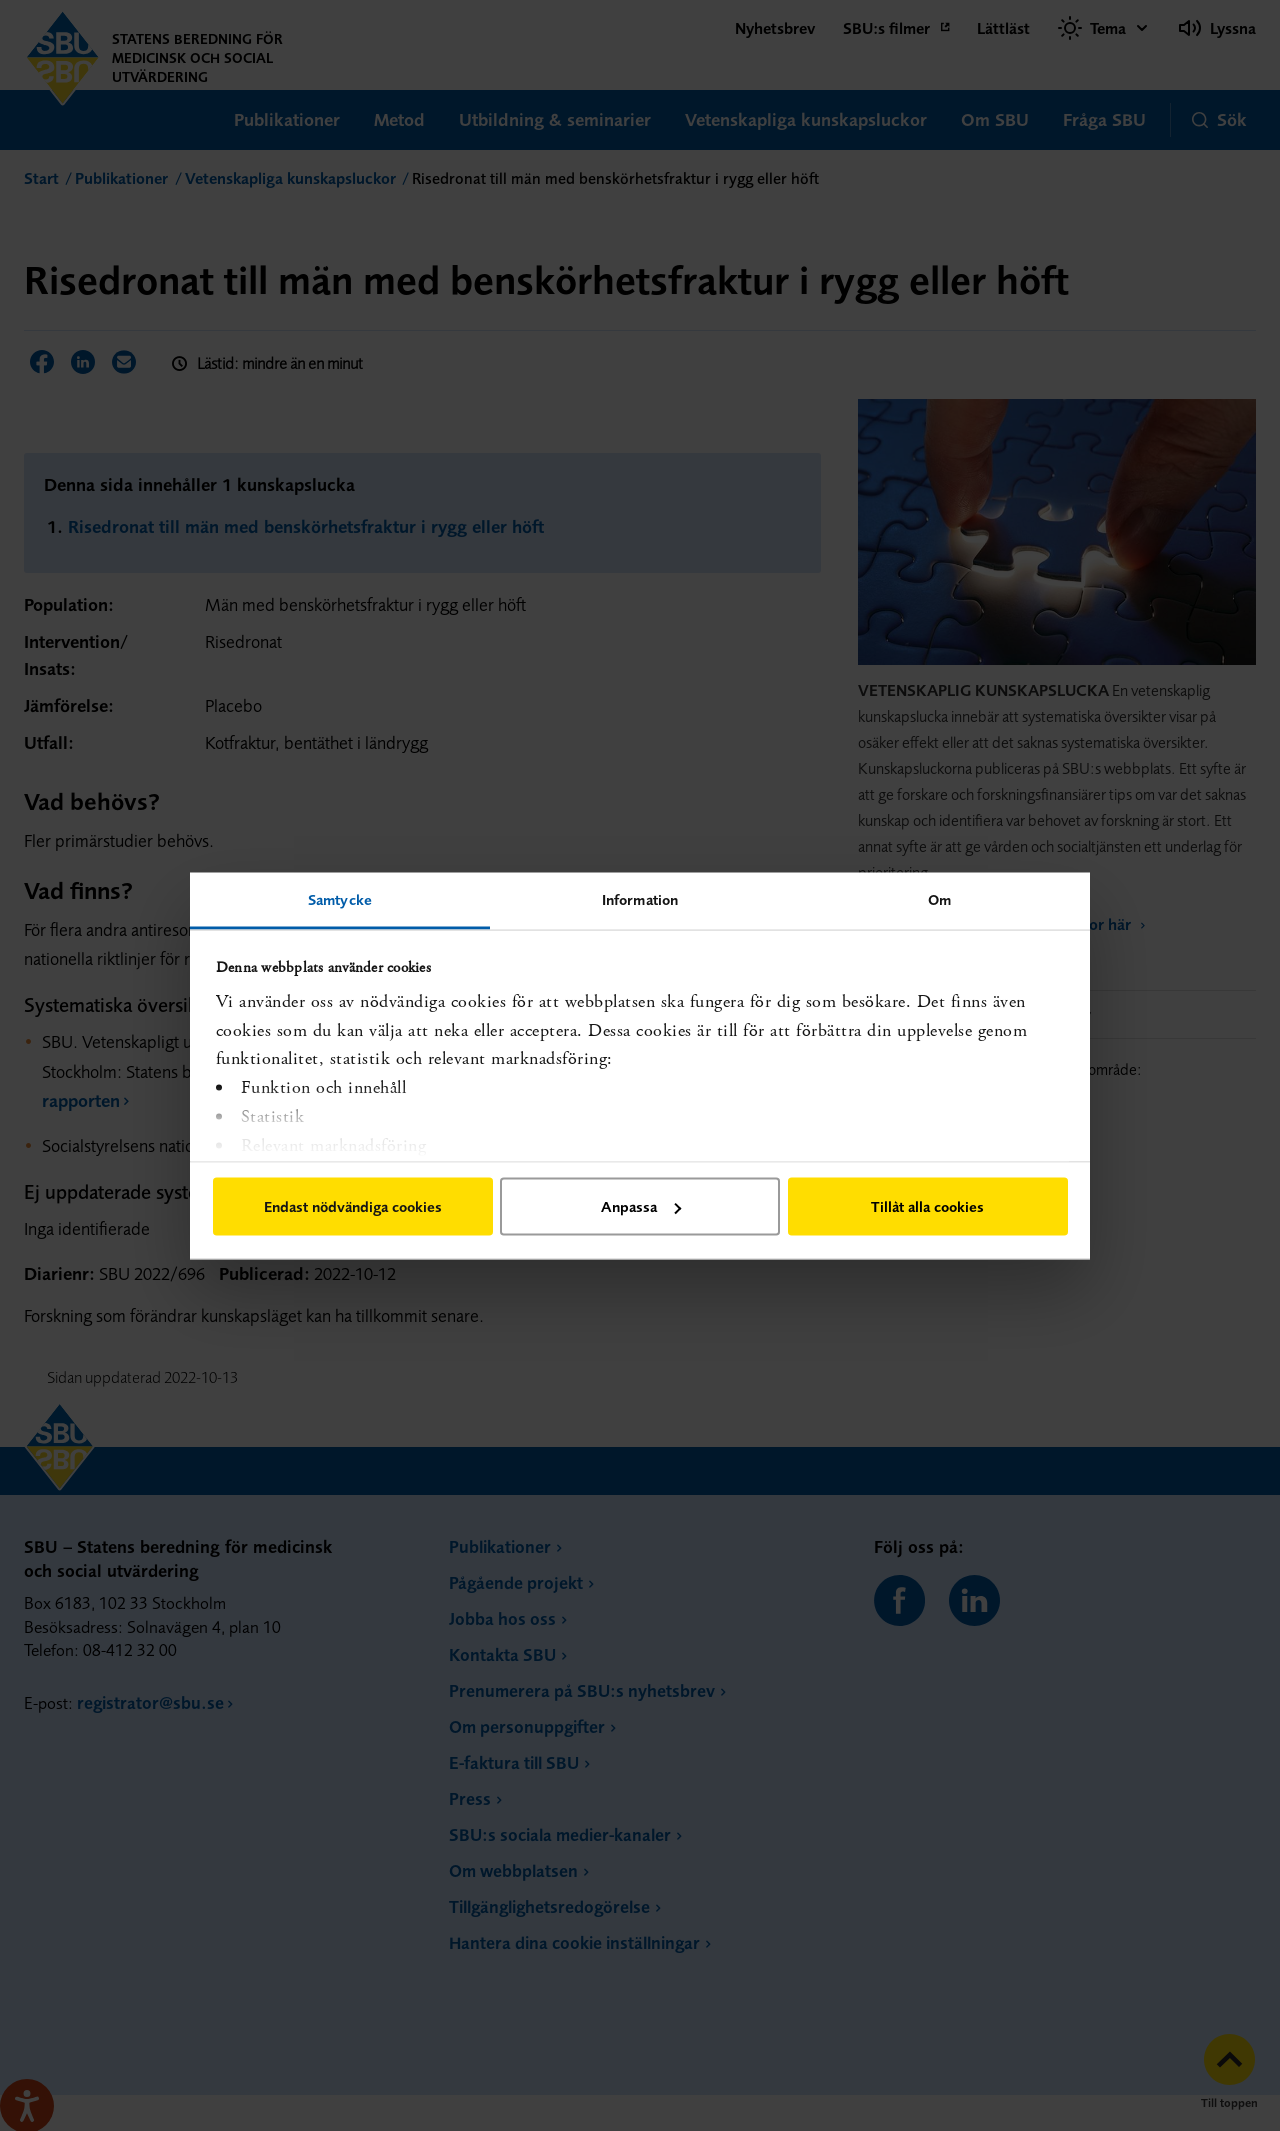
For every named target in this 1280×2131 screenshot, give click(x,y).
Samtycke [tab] (340, 898)
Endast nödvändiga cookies (353, 1206)
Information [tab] (640, 898)
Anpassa (641, 1206)
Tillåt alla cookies (927, 1206)
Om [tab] (939, 898)
